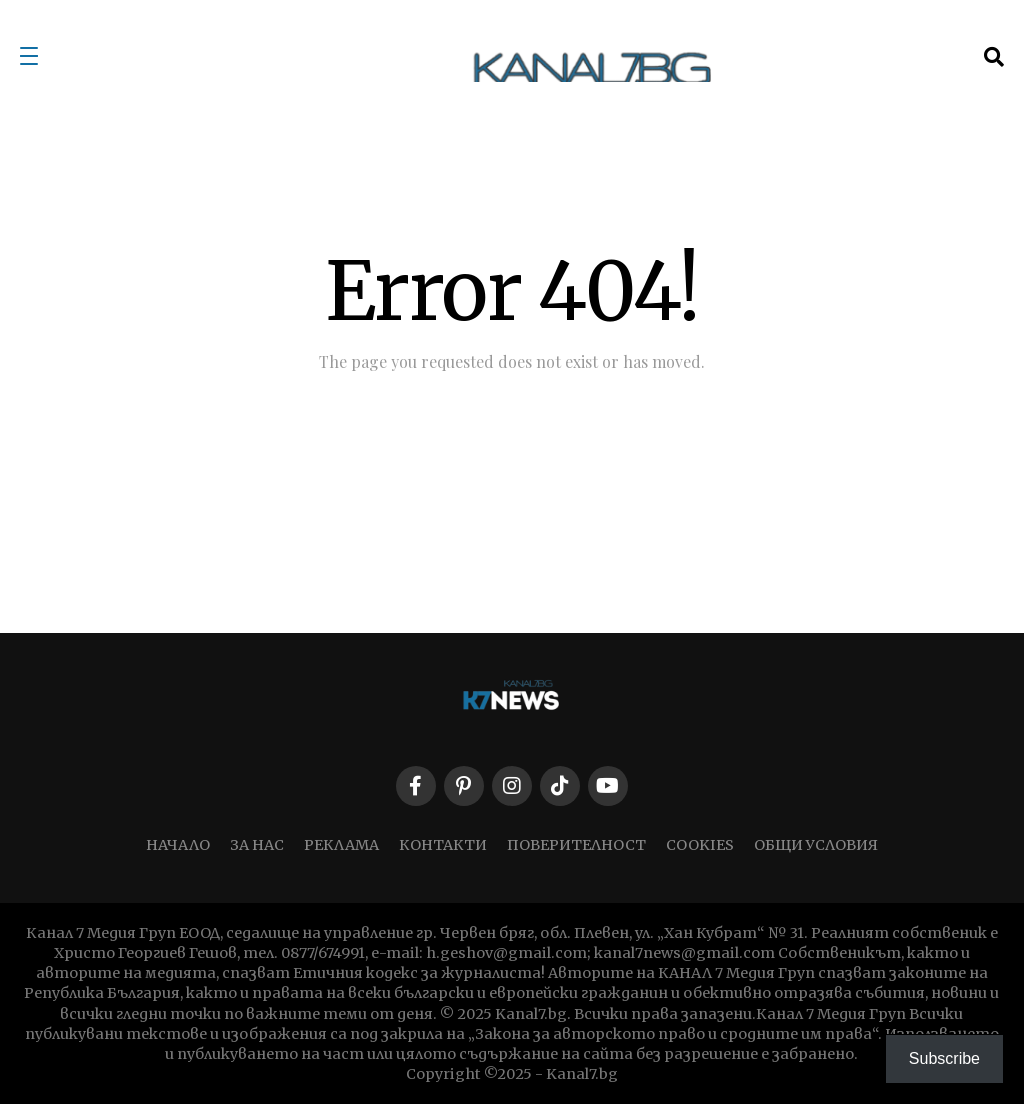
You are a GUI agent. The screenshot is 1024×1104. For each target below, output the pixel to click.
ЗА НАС (257, 845)
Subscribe (944, 1058)
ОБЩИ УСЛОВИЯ (816, 845)
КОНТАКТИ (443, 845)
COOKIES (700, 845)
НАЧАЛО (178, 845)
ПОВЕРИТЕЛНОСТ (576, 845)
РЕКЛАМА (341, 845)
